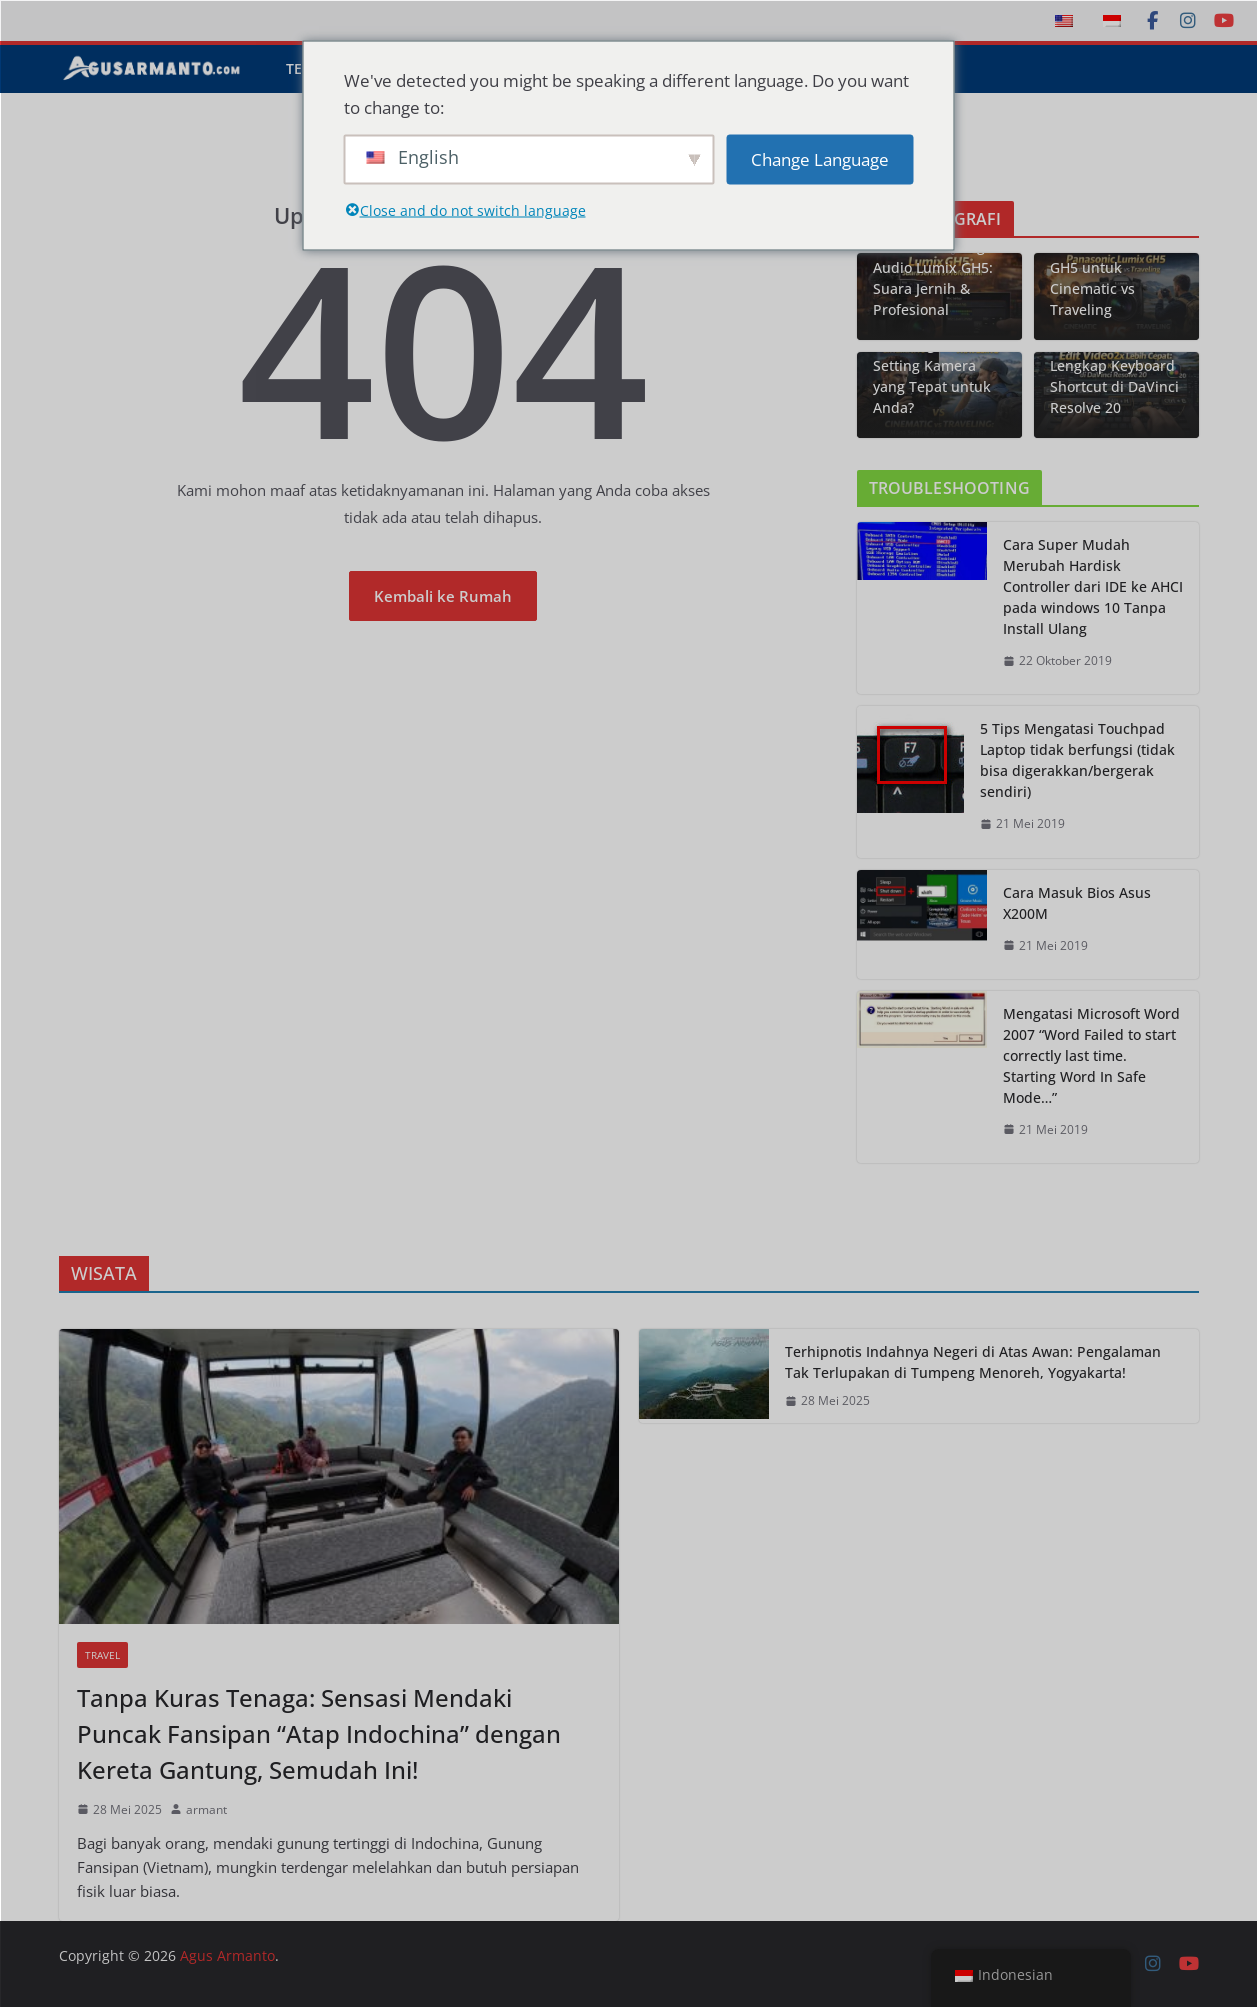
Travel (102, 1655)
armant (206, 1809)
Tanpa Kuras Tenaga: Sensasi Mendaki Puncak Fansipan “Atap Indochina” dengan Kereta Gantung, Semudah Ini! (319, 1733)
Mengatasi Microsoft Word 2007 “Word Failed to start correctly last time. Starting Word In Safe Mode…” (1091, 1055)
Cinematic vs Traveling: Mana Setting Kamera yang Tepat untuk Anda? (932, 365)
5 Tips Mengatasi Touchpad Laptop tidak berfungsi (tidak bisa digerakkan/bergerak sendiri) (1077, 760)
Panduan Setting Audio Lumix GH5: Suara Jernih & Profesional (933, 278)
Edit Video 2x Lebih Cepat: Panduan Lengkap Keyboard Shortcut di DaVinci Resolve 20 (1114, 365)
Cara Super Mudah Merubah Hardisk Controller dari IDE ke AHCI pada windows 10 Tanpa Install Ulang (1093, 586)
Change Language (820, 159)
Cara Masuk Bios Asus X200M (1077, 903)
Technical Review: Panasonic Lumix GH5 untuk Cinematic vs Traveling (1109, 267)
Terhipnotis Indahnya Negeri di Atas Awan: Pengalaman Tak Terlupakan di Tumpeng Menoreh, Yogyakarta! (973, 1362)
